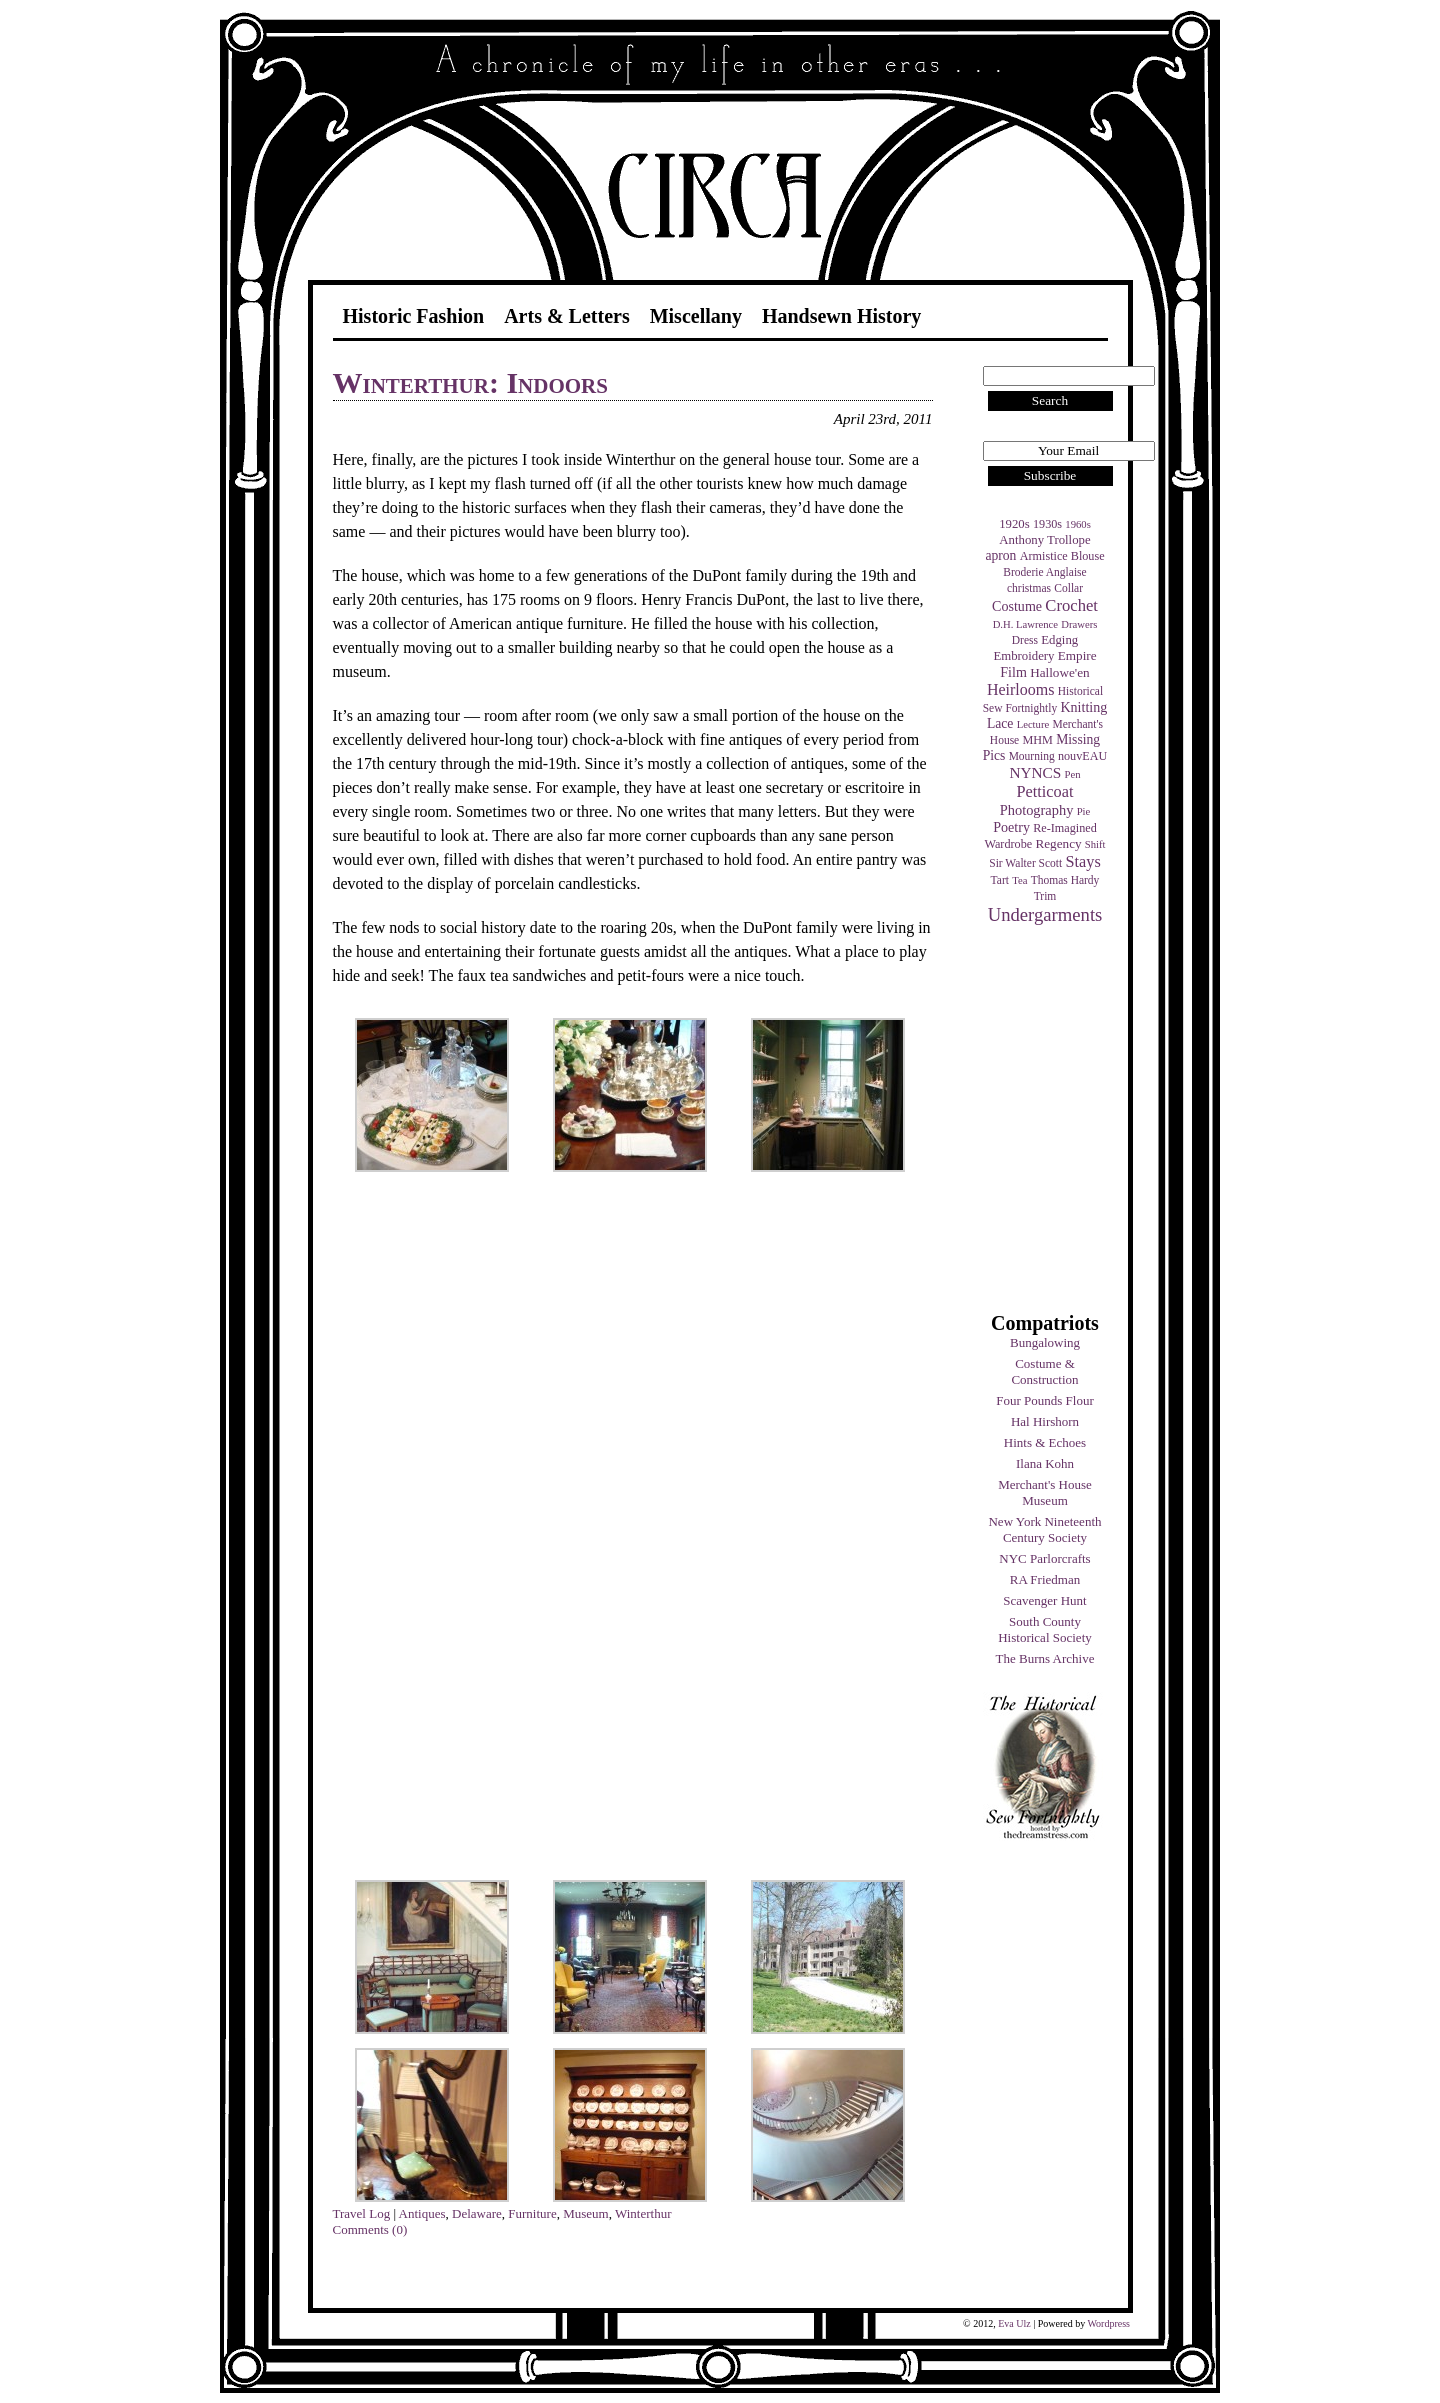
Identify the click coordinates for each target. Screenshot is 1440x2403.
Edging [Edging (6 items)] (1059, 640)
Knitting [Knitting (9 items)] (1083, 707)
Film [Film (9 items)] (1013, 672)
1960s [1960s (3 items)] (1077, 524)
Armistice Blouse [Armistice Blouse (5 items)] (1062, 556)
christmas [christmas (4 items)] (1029, 588)
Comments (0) (370, 2229)
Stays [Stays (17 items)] (1082, 861)
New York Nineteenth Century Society (1044, 1529)
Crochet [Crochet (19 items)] (1071, 605)
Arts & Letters (567, 316)
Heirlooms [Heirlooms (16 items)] (1021, 689)
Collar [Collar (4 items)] (1068, 588)
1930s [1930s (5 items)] (1047, 524)
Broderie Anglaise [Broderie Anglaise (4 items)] (1044, 572)
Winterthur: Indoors (470, 382)
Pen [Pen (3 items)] (1073, 774)
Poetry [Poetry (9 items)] (1011, 827)
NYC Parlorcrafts (1044, 1558)
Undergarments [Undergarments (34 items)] (1045, 914)
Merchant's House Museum (1045, 1492)
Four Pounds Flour (1045, 1400)
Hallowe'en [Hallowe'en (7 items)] (1060, 672)
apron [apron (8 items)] (1000, 555)
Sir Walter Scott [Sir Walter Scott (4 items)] (1025, 863)
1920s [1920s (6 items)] (1014, 524)
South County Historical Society (1045, 1629)
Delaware (477, 2213)
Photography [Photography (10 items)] (1037, 810)
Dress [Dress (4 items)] (1025, 640)
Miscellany (696, 316)
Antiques (422, 2213)
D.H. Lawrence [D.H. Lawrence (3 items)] (1025, 624)
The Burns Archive (1045, 1658)
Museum (586, 2213)
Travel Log (362, 2213)
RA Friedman (1045, 1579)
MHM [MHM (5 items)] (1037, 740)
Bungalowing (1045, 1342)
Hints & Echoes (1045, 1442)
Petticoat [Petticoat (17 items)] (1045, 791)
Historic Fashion (414, 316)
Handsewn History (841, 316)
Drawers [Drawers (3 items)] (1079, 624)
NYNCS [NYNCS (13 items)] (1035, 772)
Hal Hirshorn (1045, 1421)
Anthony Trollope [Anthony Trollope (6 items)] (1044, 540)
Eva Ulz (1014, 2323)
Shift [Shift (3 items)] (1095, 844)
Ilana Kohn (1045, 1463)
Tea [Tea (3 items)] (1019, 880)
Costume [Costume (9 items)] (1017, 606)
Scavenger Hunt (1044, 1600)
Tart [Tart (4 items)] (1000, 880)
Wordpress (1108, 2323)
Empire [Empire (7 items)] (1077, 655)
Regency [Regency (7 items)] (1058, 843)
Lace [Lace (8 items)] (1000, 723)
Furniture (532, 2213)
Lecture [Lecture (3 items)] (1033, 724)
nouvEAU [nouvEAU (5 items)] (1082, 756)
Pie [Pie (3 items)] (1084, 811)
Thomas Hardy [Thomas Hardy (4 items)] (1065, 880)
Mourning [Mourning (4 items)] (1032, 756)
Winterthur (643, 2213)
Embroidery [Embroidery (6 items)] (1023, 656)
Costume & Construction (1044, 1371)
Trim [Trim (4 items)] (1045, 896)
